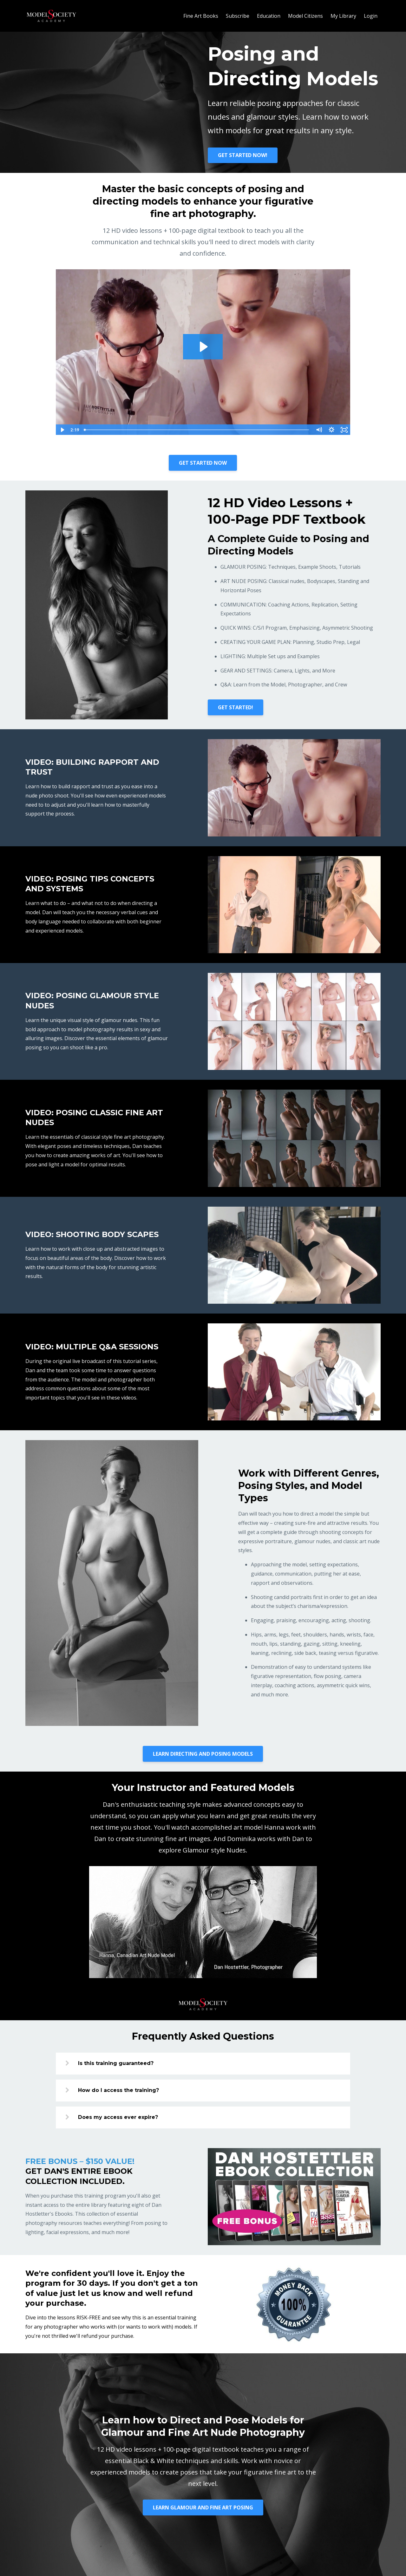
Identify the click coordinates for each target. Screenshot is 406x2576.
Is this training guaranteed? (116, 2063)
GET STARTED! (235, 707)
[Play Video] (62, 429)
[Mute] (318, 429)
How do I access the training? (118, 2090)
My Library (343, 15)
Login (370, 15)
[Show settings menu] (331, 429)
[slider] (197, 429)
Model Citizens (305, 15)
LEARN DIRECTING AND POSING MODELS (203, 1753)
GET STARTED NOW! (242, 155)
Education (268, 15)
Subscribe (237, 15)
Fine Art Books (200, 15)
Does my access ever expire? (118, 2117)
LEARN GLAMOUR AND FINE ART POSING (203, 2507)
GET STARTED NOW (203, 462)
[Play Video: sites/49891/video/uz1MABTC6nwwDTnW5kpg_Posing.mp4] (203, 346)
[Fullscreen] (344, 429)
